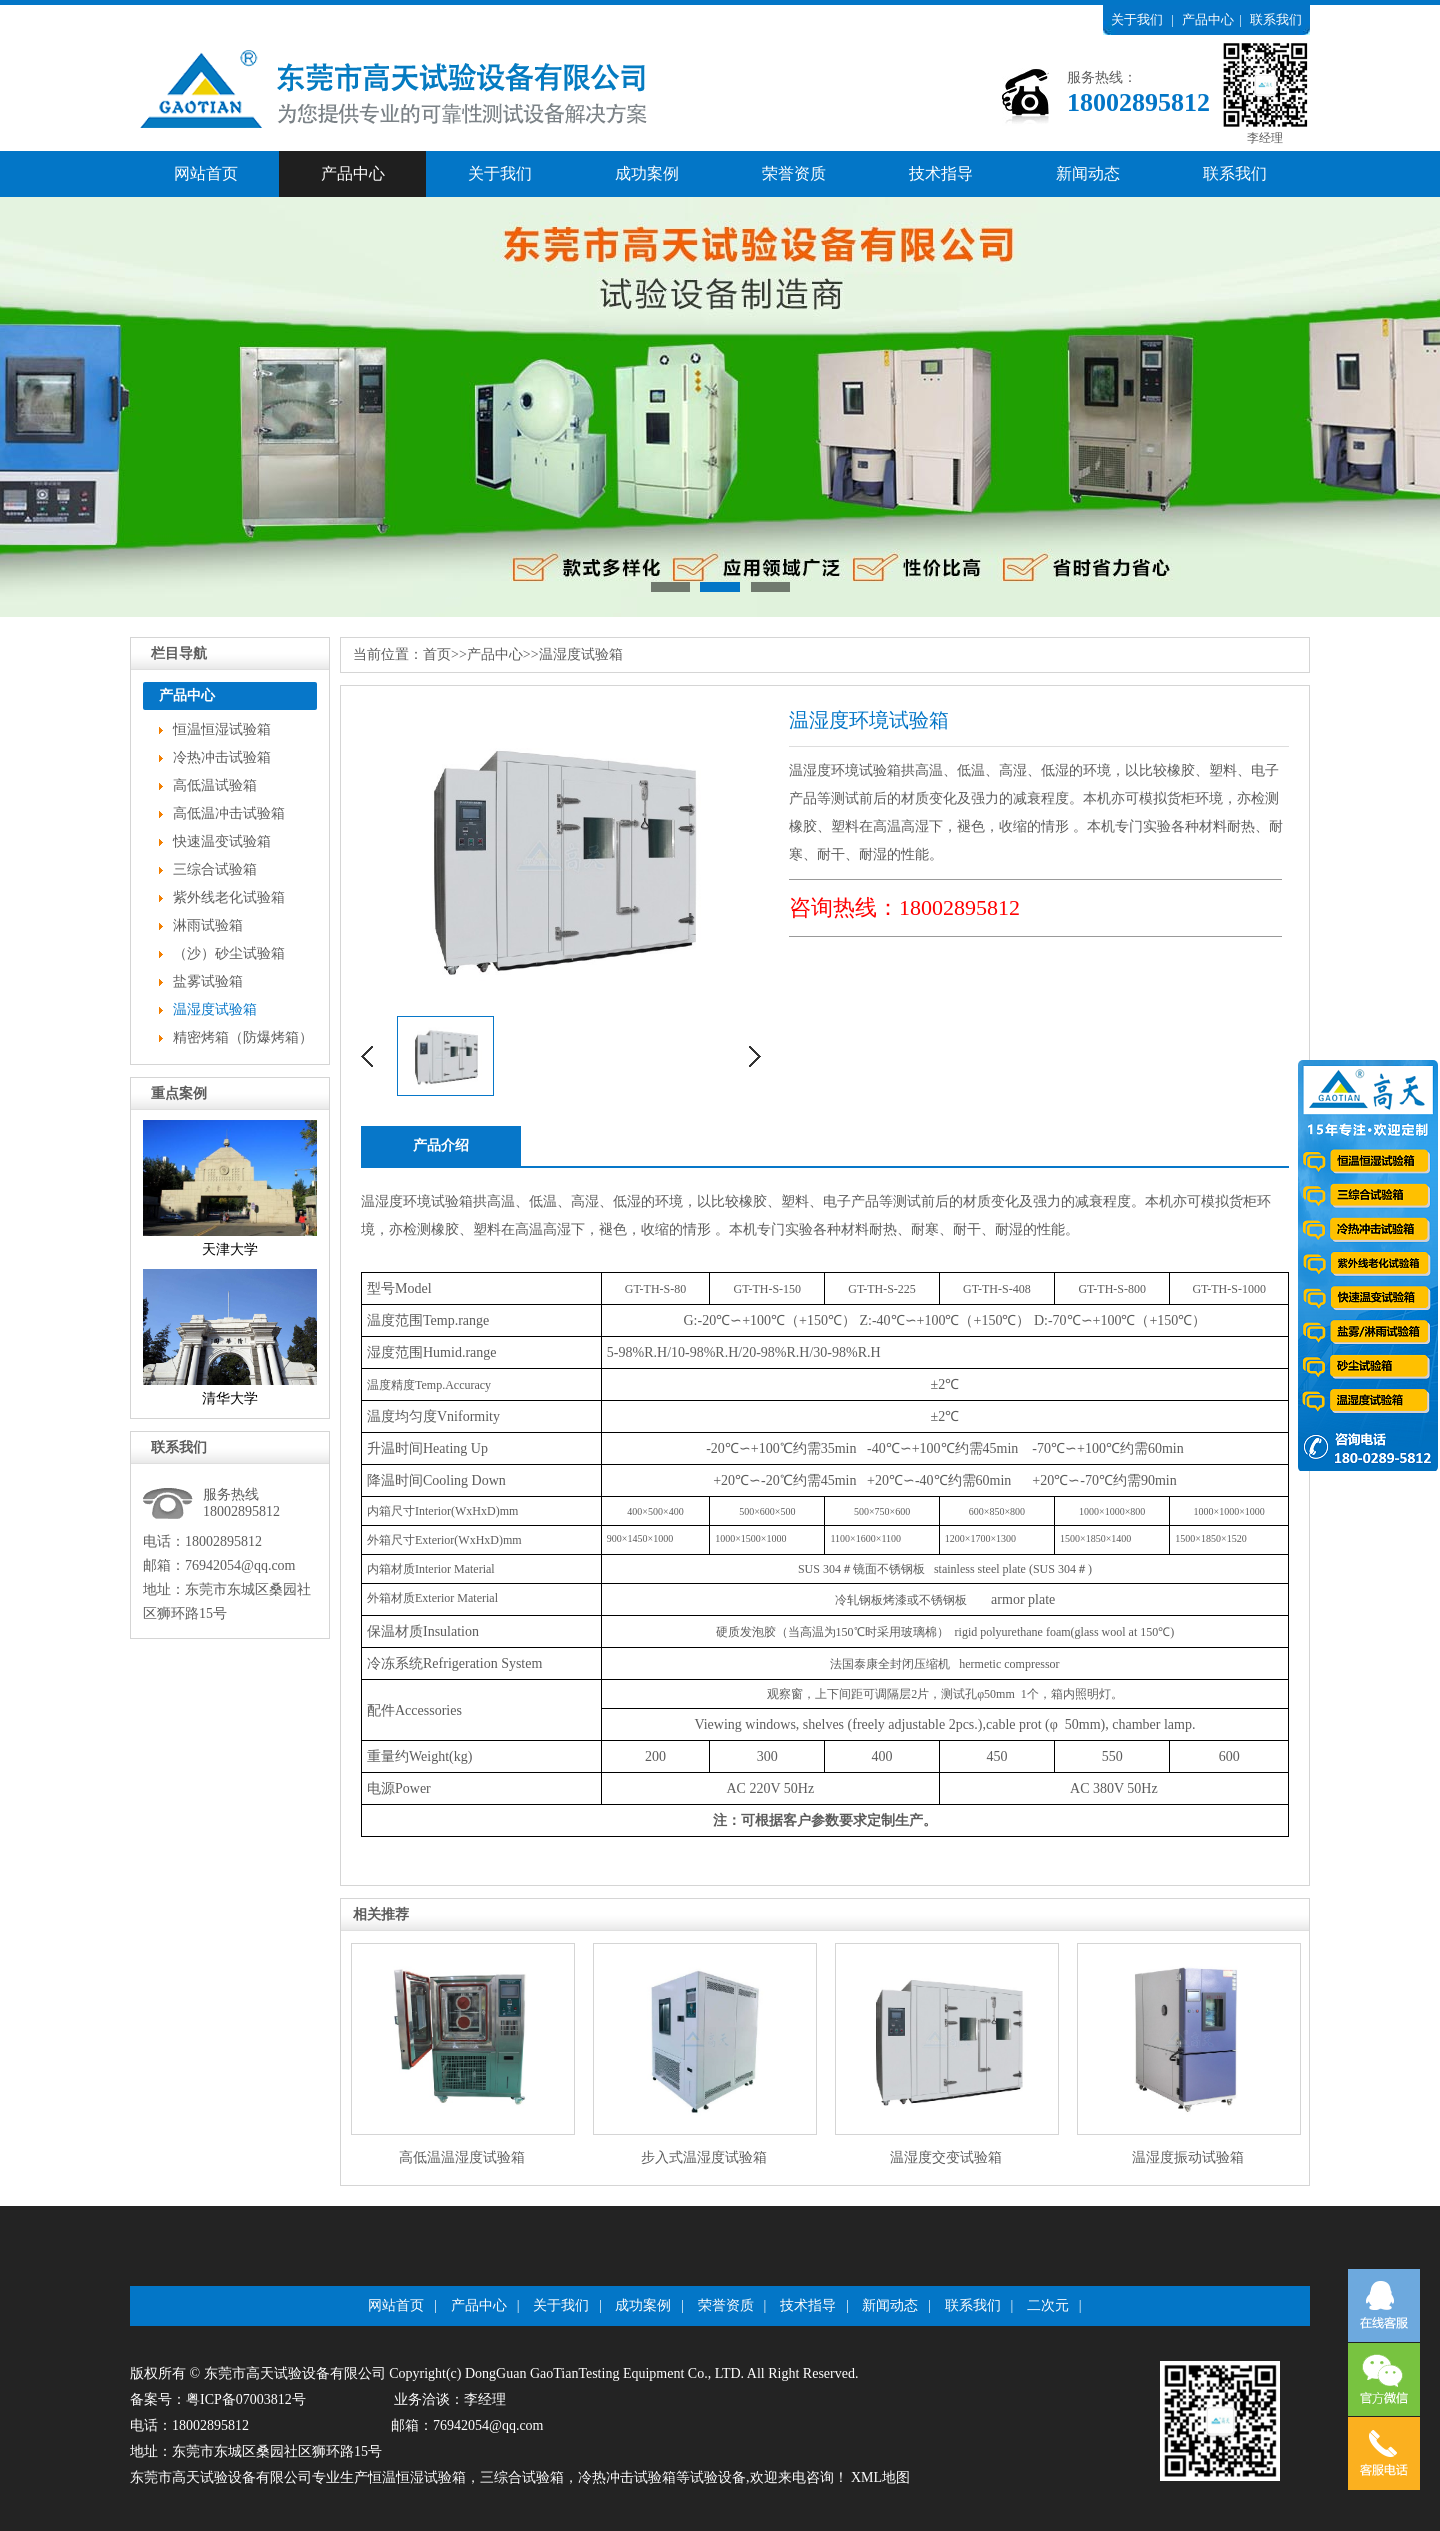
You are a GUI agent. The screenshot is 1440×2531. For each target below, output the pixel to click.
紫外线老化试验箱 (229, 897)
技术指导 (941, 173)
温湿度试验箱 (215, 1009)
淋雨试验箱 (208, 925)
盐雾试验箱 (208, 981)
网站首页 (206, 173)
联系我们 (1276, 19)
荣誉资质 (794, 173)
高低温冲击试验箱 (229, 813)
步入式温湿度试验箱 (704, 2157)
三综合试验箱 (215, 869)
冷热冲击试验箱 (222, 757)
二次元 (1048, 2305)
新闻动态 (1088, 173)
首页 (437, 654)
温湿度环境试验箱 (417, 1201)
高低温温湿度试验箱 (462, 2157)
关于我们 (1137, 19)
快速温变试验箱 (222, 841)
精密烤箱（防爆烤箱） (243, 1037)
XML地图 (880, 2477)
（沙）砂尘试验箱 (229, 953)
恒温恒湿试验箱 (222, 729)
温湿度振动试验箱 (1188, 2157)
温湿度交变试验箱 (946, 2157)
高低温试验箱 (215, 785)
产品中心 (1208, 19)
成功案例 (647, 173)
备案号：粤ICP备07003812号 (218, 2399)
